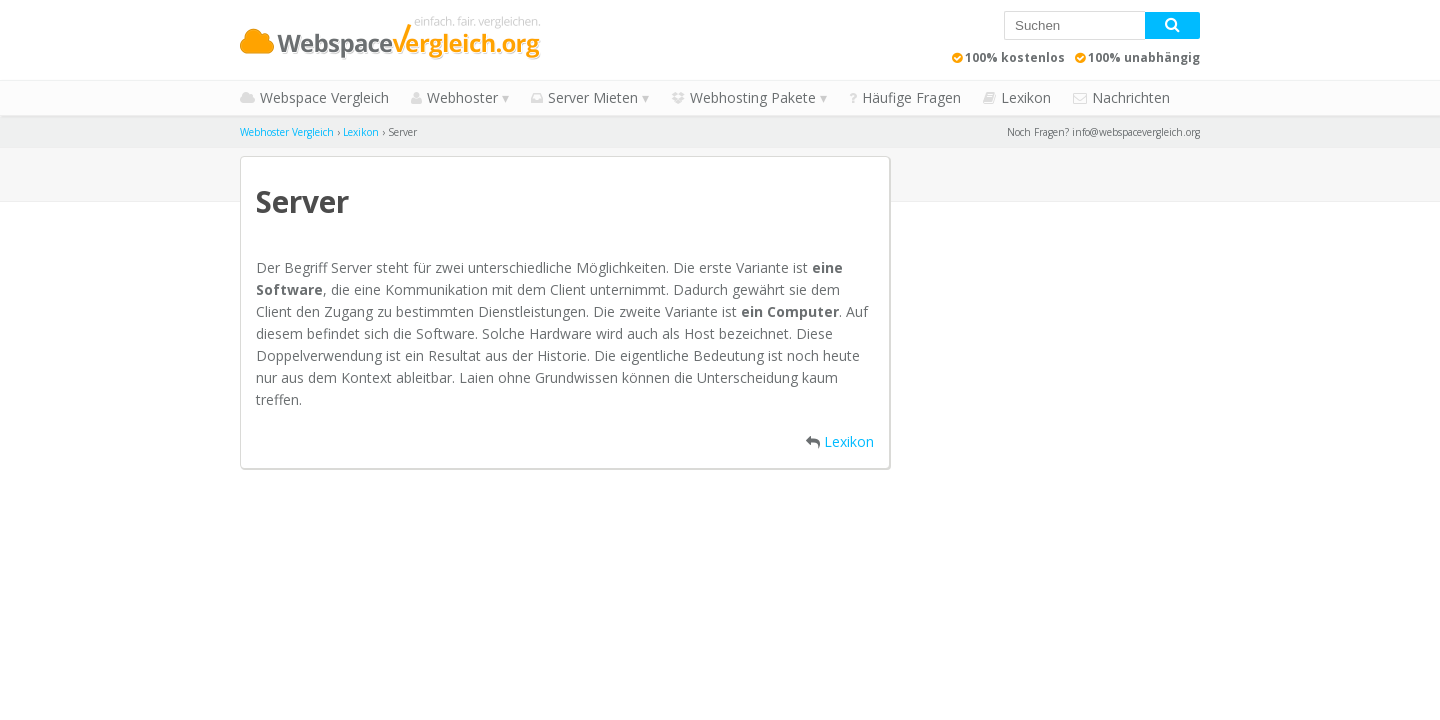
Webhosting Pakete (753, 97)
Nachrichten (1131, 97)
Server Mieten (593, 97)
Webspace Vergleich (324, 97)
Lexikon (1026, 97)
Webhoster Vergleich (287, 132)
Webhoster (462, 97)
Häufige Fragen (911, 97)
